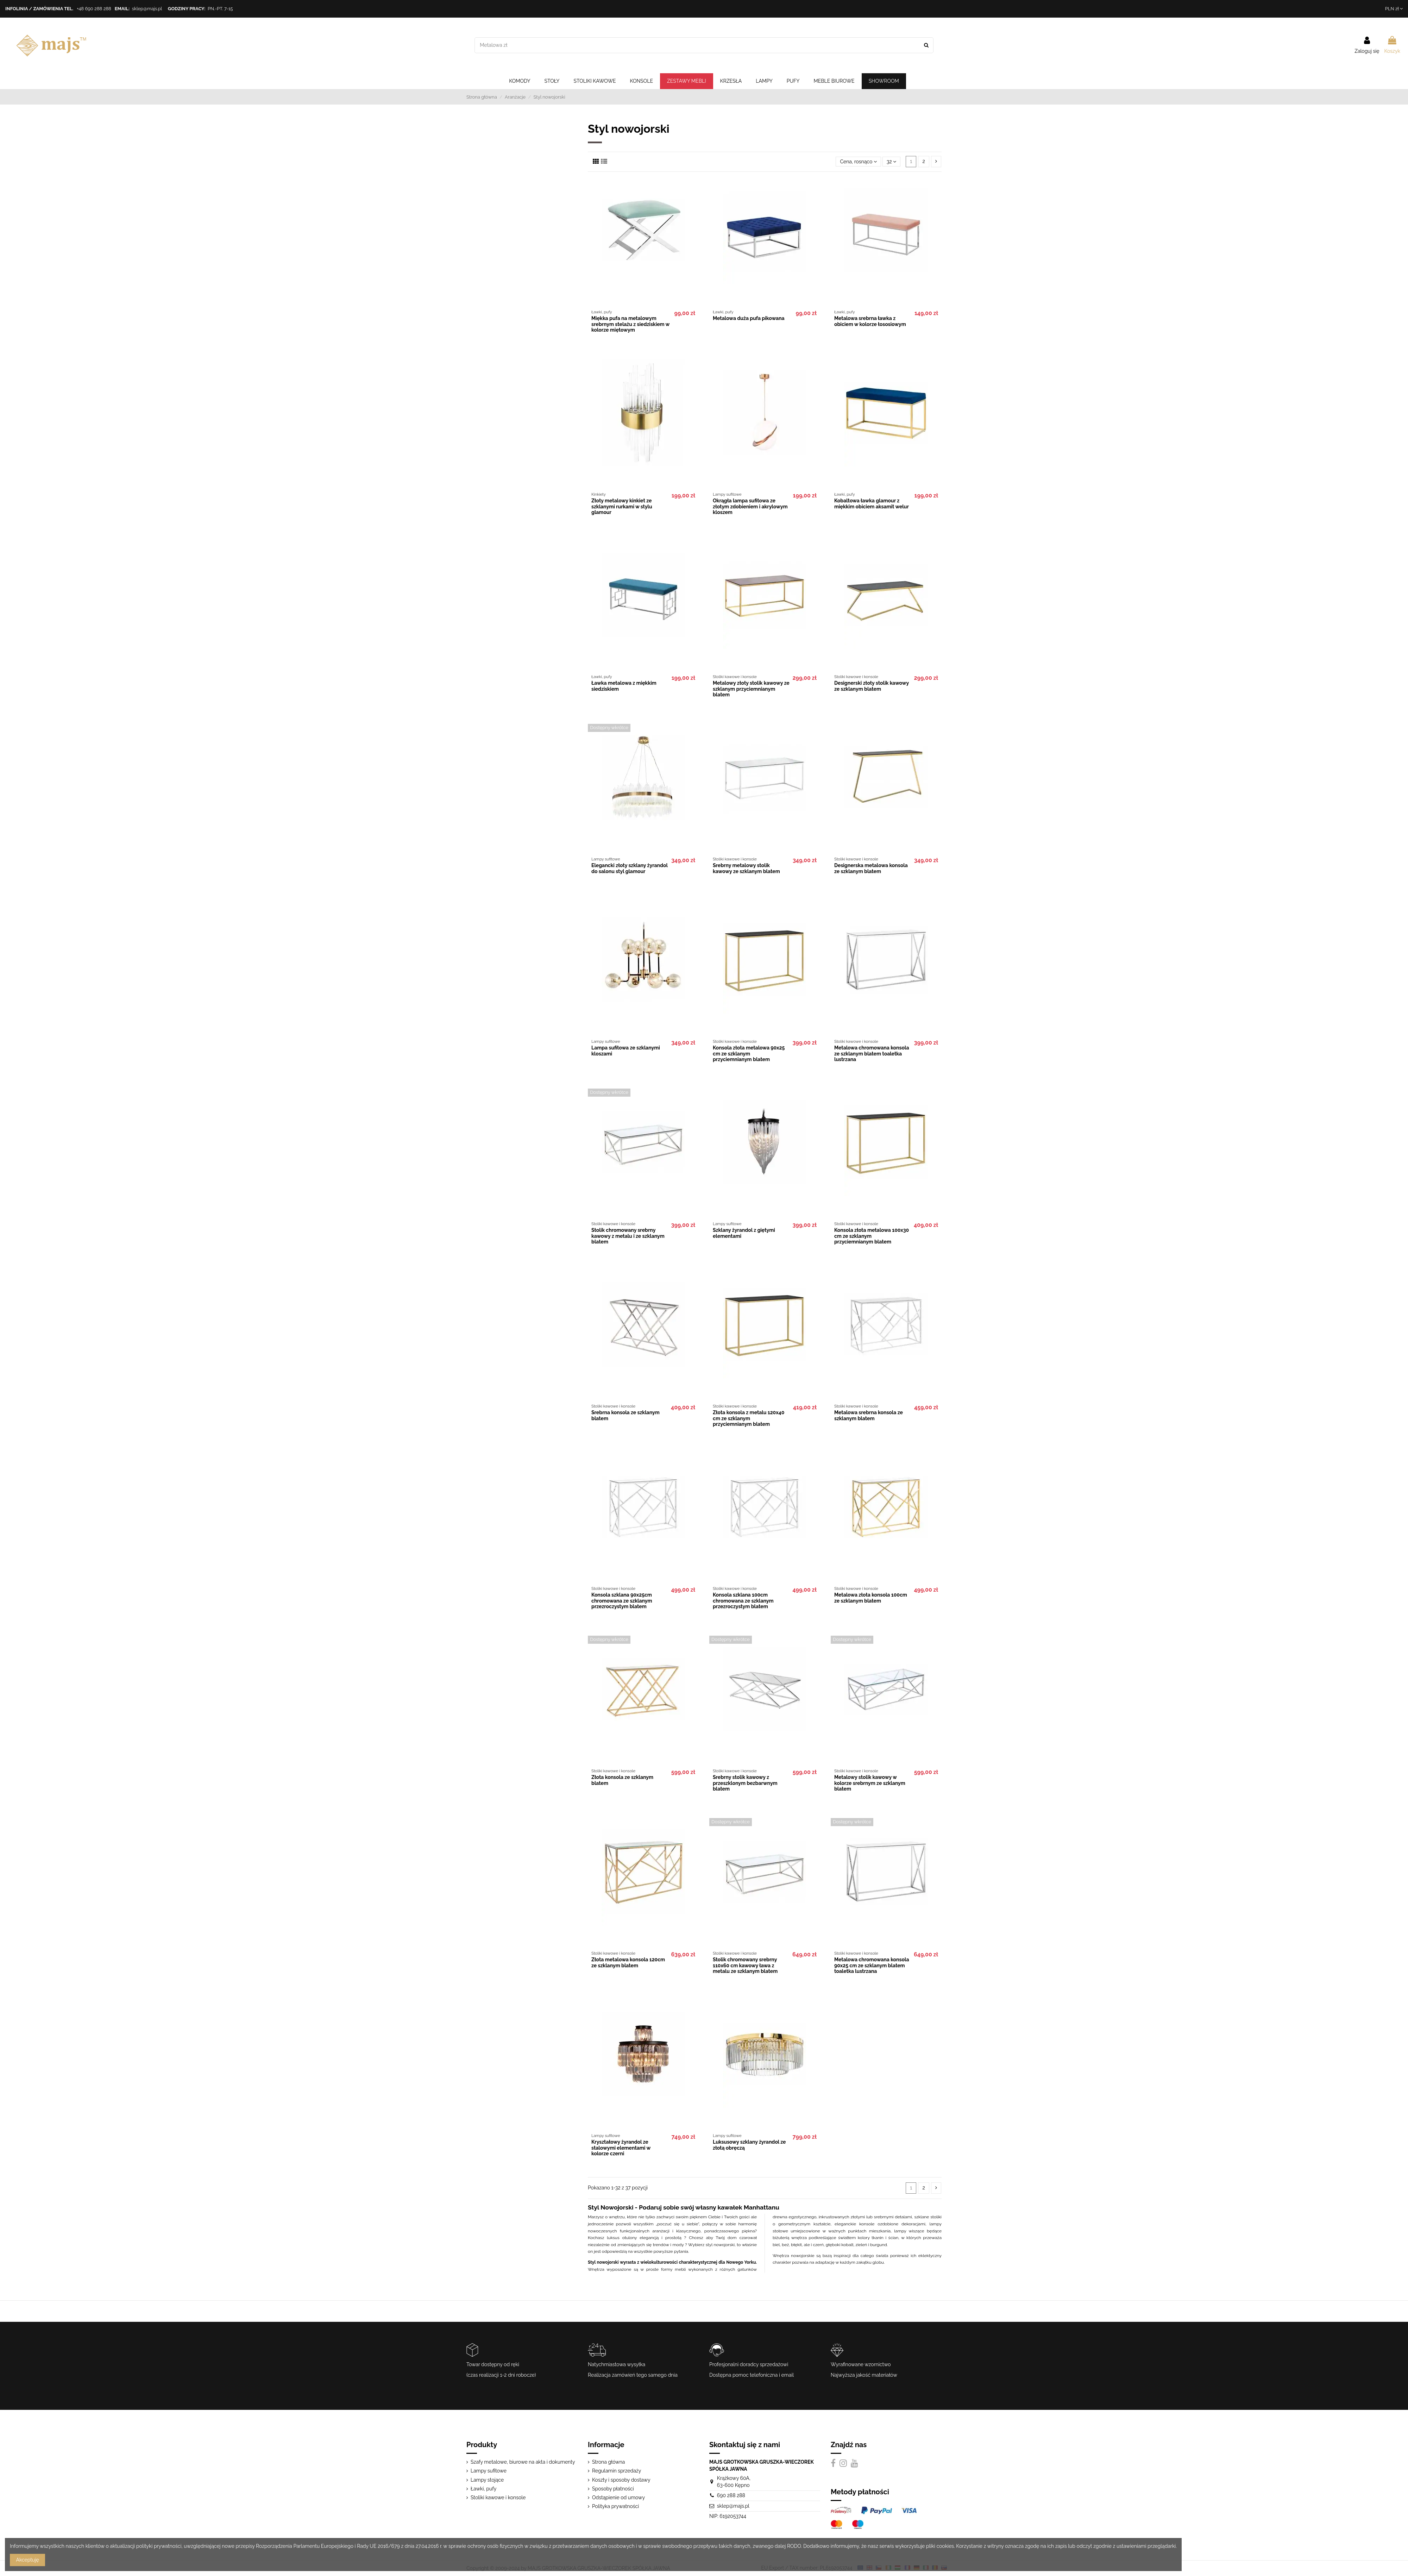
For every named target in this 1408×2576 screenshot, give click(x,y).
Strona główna (608, 2462)
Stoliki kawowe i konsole (498, 2497)
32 (891, 161)
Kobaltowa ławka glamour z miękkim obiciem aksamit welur (871, 503)
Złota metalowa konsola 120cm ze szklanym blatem (628, 1962)
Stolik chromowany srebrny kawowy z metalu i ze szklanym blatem (628, 1236)
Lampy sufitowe (489, 2471)
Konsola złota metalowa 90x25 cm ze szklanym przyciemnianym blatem (749, 1054)
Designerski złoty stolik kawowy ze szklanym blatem (871, 686)
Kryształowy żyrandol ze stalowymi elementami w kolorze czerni (620, 2148)
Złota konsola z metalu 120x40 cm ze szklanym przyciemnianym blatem (748, 1418)
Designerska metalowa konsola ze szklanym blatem (871, 868)
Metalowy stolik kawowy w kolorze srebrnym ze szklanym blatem (869, 1783)
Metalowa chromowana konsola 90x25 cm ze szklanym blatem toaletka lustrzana (871, 1965)
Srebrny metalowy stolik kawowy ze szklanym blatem (746, 868)
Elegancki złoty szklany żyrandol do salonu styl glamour (629, 868)
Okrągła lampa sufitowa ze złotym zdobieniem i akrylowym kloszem (750, 506)
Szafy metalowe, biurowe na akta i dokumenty (523, 2462)
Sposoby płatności (613, 2489)
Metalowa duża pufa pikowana (749, 318)
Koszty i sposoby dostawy (621, 2480)
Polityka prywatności (615, 2506)
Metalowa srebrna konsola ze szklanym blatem (868, 1415)
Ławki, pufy (483, 2489)
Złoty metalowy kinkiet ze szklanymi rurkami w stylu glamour (621, 506)
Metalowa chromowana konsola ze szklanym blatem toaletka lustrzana (871, 1054)
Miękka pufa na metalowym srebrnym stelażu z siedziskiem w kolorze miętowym (630, 324)
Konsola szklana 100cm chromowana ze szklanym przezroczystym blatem (743, 1601)
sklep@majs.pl (147, 8)
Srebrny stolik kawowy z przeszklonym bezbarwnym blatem (745, 1783)
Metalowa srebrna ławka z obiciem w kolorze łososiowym (870, 321)
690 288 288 (731, 2495)
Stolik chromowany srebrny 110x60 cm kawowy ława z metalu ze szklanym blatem (745, 1965)
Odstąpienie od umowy (618, 2497)
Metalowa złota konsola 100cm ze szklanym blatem (870, 1598)
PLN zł (1394, 8)
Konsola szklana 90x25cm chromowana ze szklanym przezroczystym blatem (621, 1601)
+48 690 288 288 (94, 8)
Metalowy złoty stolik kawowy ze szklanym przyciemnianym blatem (751, 689)
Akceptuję (27, 2560)
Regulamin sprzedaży (616, 2471)
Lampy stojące (487, 2480)
